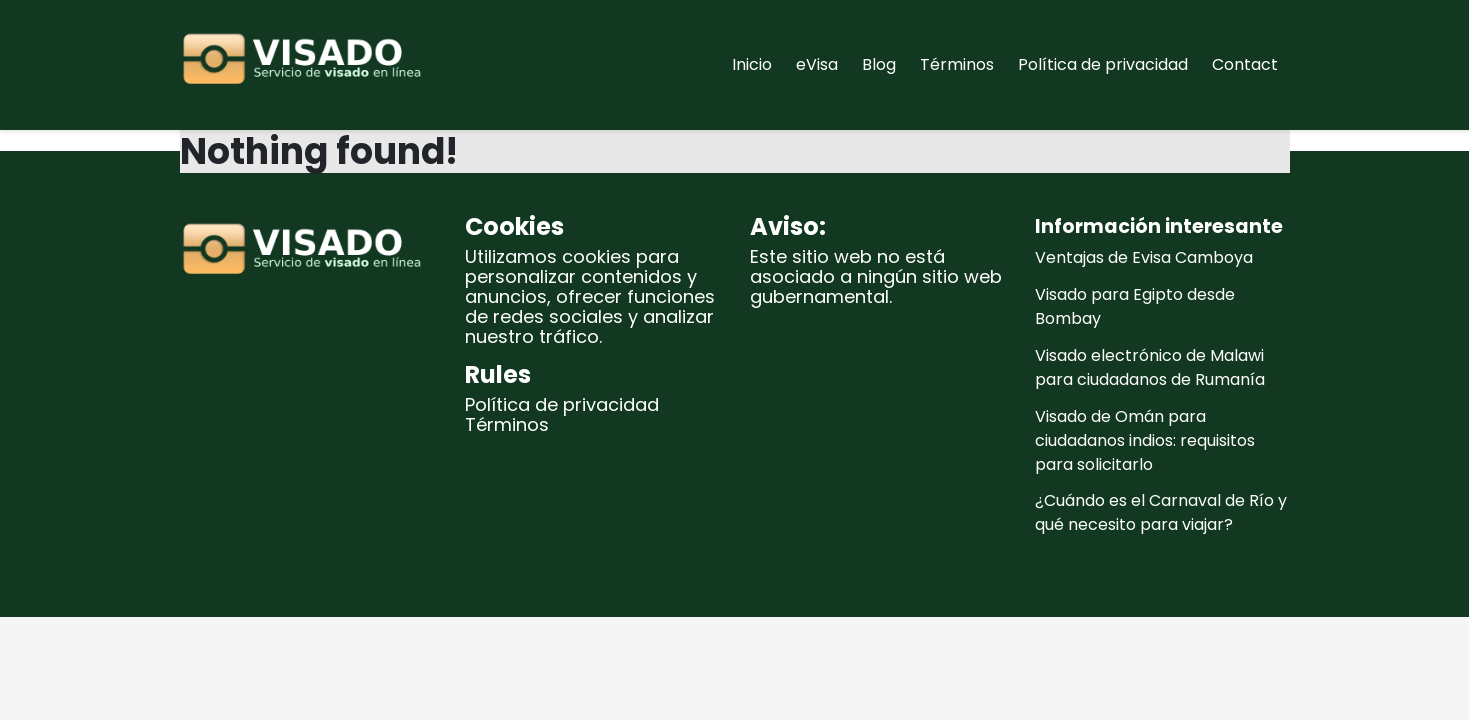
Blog (879, 64)
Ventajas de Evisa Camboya (1144, 257)
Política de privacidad (1103, 64)
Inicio (752, 64)
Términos (957, 64)
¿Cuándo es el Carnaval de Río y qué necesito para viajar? (1161, 512)
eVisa (817, 64)
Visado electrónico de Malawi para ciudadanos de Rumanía (1150, 367)
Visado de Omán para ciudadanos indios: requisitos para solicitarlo (1145, 440)
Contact (1245, 64)
